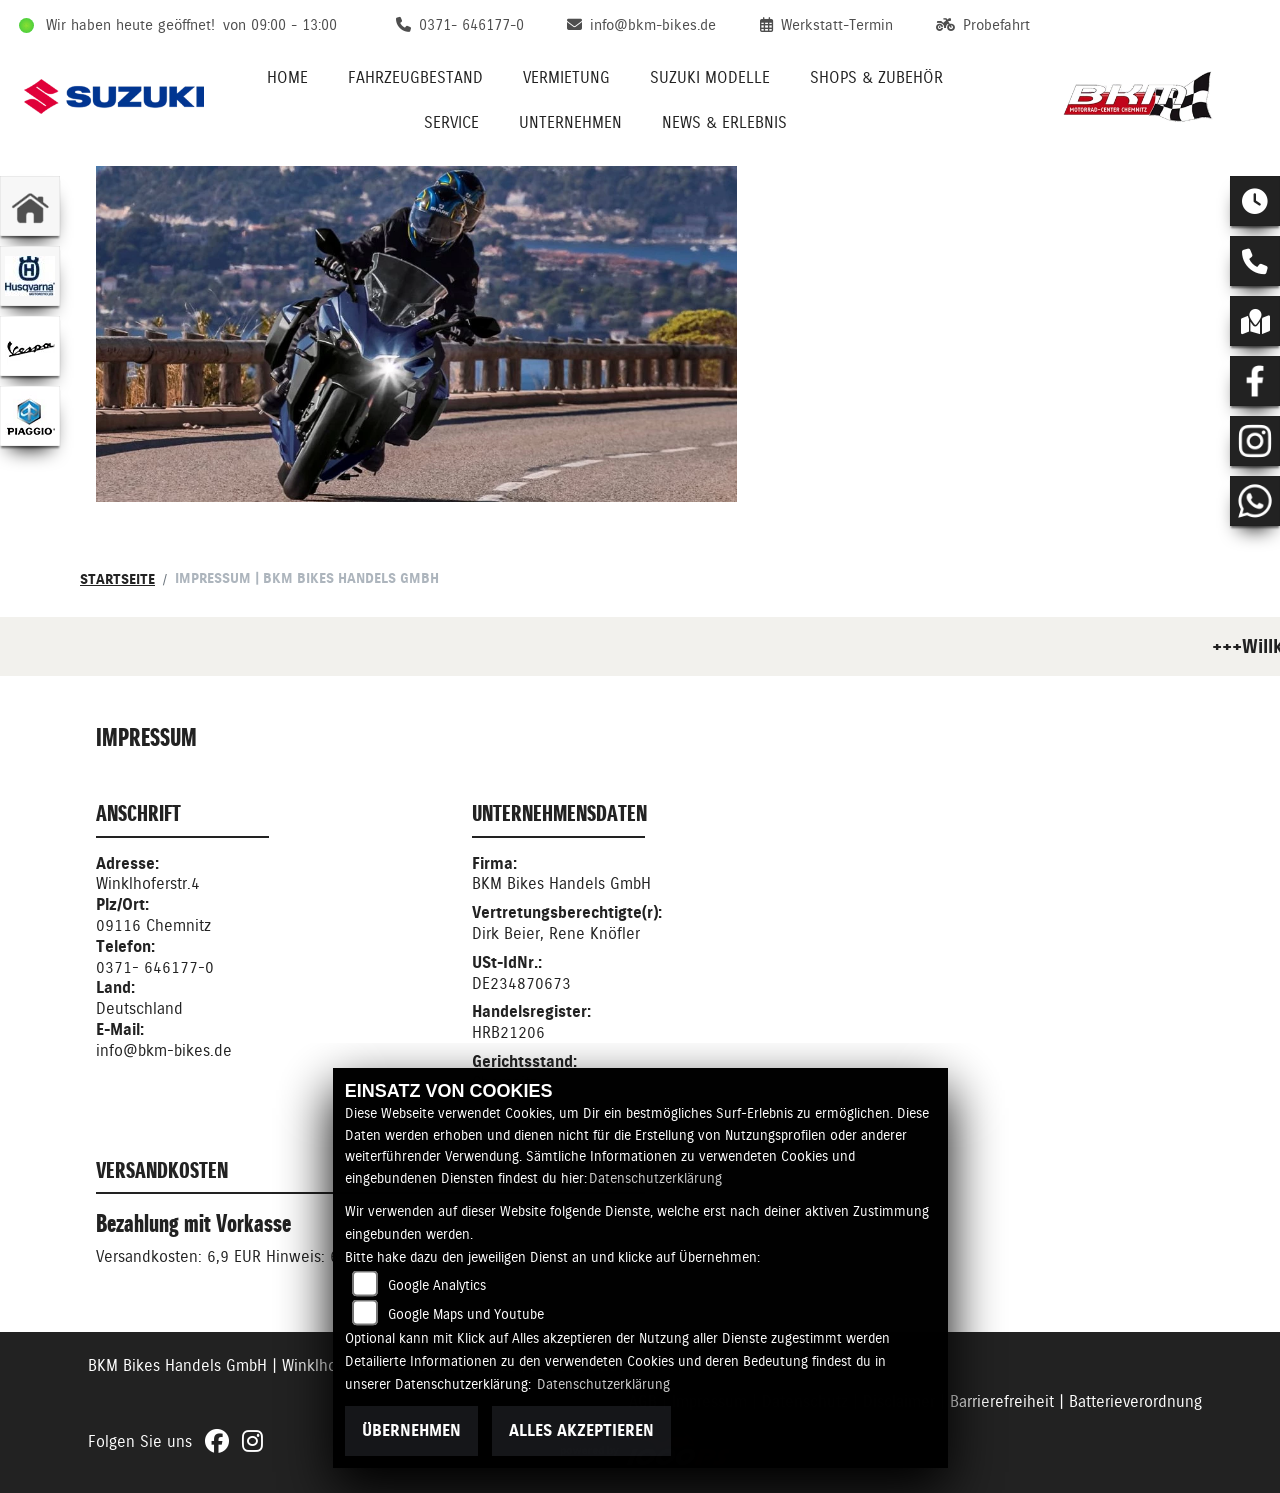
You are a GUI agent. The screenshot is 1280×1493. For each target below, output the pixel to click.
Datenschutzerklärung (655, 1178)
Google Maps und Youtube (466, 1314)
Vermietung (566, 77)
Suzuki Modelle (710, 77)
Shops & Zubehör (876, 77)
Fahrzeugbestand (415, 77)
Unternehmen (570, 122)
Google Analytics (437, 1285)
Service (451, 122)
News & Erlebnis (724, 122)
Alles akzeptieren (581, 1430)
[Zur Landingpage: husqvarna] (30, 276)
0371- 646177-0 (155, 967)
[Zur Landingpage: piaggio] (30, 416)
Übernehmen (411, 1430)
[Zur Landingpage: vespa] (30, 346)
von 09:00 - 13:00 (280, 25)
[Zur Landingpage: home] (30, 206)
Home (287, 77)
